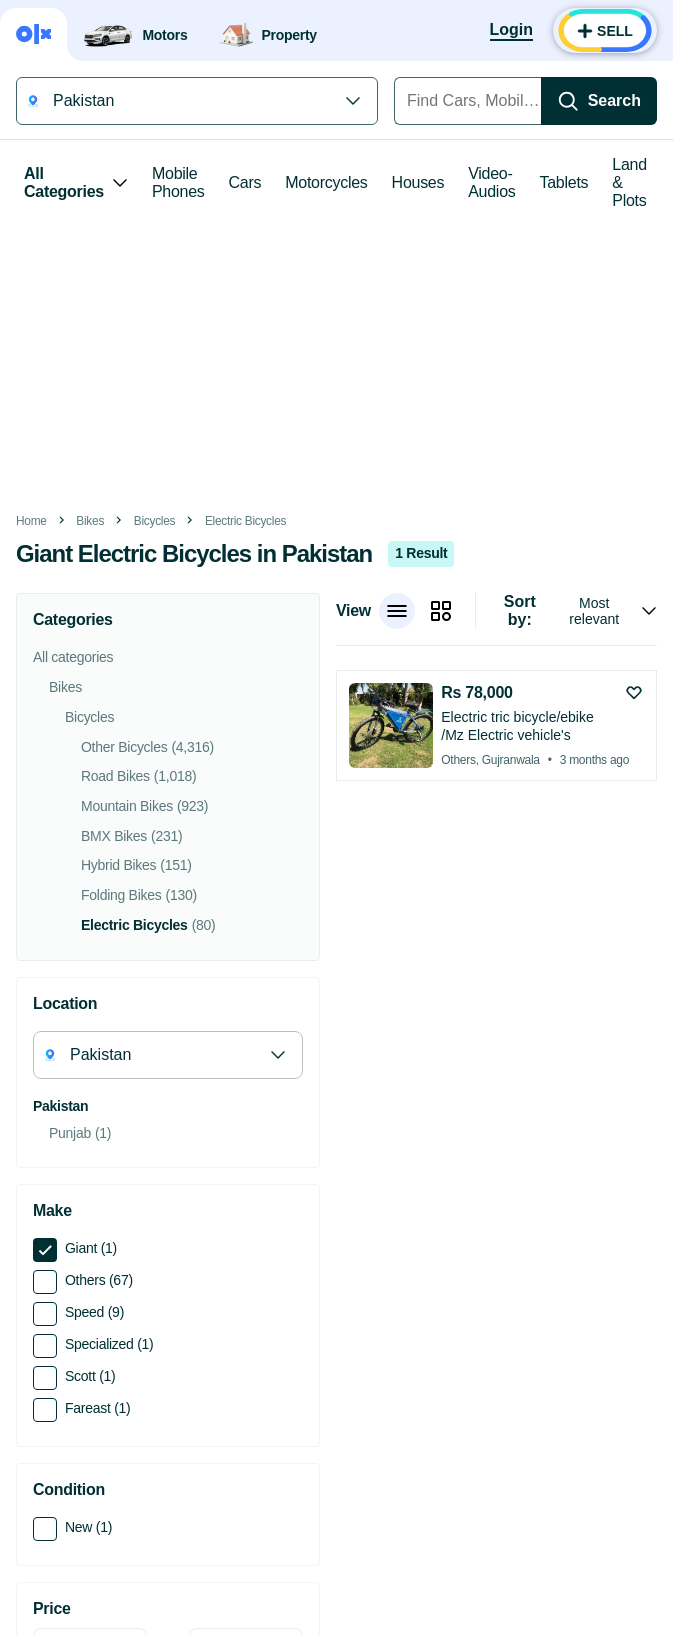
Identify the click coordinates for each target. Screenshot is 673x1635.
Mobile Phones (178, 182)
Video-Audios (491, 182)
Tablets (564, 182)
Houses (418, 182)
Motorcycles (326, 182)
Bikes (90, 521)
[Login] (511, 31)
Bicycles (154, 521)
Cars (245, 182)
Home (31, 521)
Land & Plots (629, 182)
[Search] (599, 101)
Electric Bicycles (245, 521)
